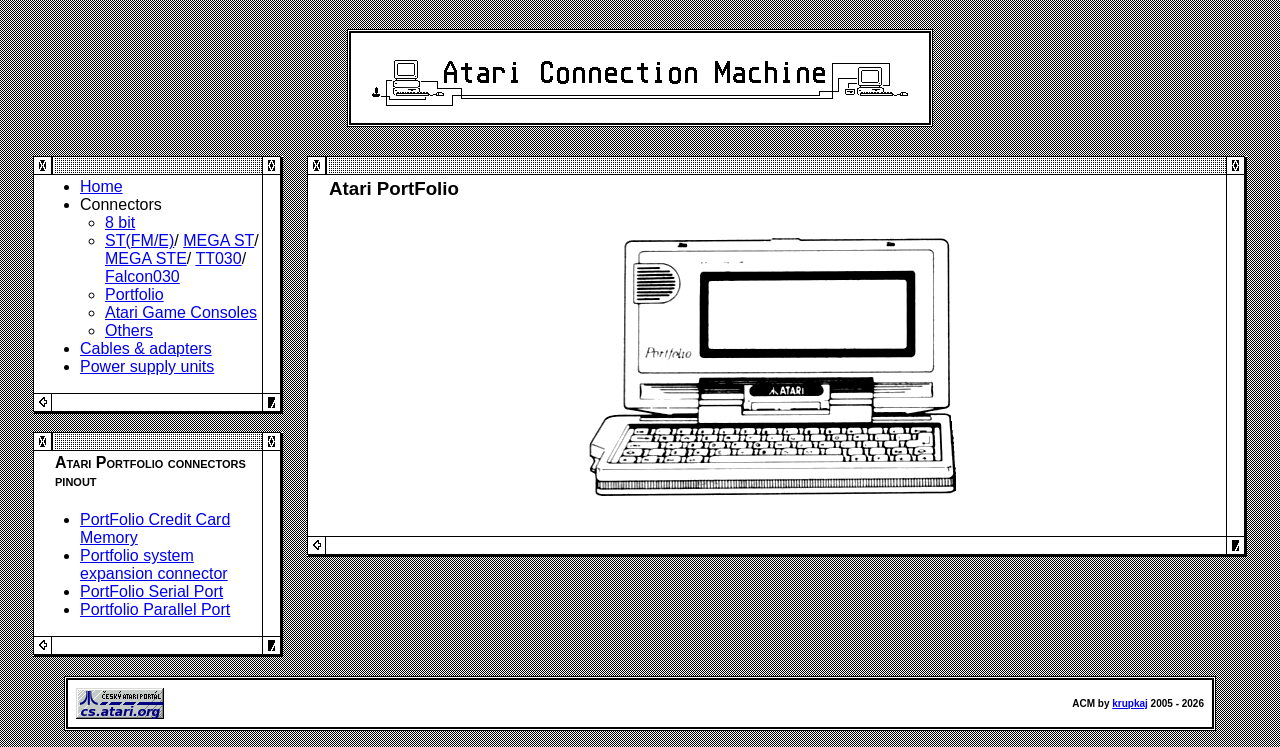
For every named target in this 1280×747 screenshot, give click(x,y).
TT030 (218, 258)
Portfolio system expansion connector (154, 564)
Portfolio (134, 294)
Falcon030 (142, 276)
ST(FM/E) (139, 240)
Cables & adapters (146, 348)
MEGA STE (146, 258)
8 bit (120, 222)
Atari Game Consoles (181, 312)
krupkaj (1130, 703)
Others (129, 330)
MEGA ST (218, 240)
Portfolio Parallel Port (155, 609)
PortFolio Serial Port (151, 591)
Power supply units (147, 366)
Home (101, 186)
